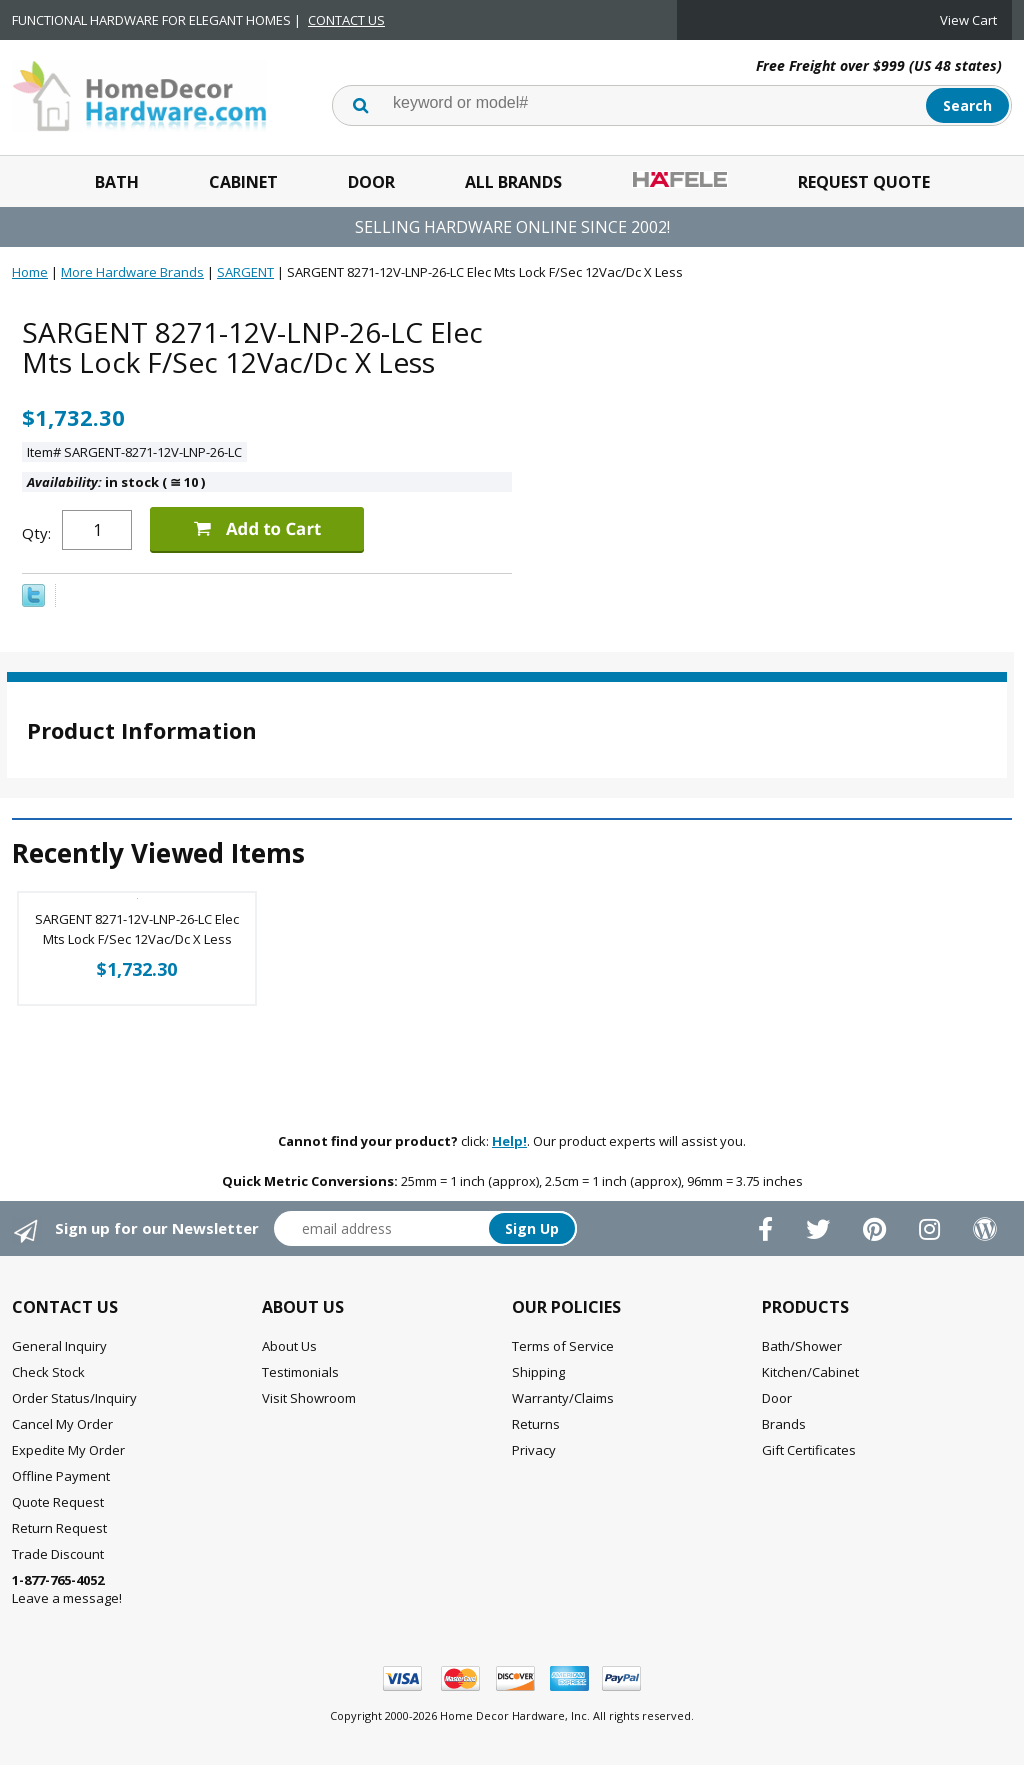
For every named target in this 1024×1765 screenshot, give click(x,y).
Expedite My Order (68, 1450)
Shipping (538, 1372)
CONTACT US (346, 20)
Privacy (534, 1450)
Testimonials (300, 1372)
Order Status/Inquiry (74, 1398)
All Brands (513, 182)
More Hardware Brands (132, 272)
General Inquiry (59, 1346)
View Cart (968, 20)
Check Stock (48, 1372)
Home (30, 272)
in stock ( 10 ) (116, 482)
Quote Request (58, 1502)
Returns (536, 1424)
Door (371, 182)
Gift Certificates (809, 1450)
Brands (784, 1424)
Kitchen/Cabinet (810, 1372)
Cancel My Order (62, 1424)
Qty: (36, 533)
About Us (289, 1346)
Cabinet (243, 182)
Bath (117, 182)
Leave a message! (67, 1589)
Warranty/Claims (563, 1398)
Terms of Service (563, 1346)
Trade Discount (58, 1554)
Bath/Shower (802, 1346)
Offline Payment (61, 1476)
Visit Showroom (309, 1398)
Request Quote (864, 182)
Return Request (59, 1528)
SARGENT (245, 272)
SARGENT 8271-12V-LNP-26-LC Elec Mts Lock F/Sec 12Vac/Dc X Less (137, 929)
